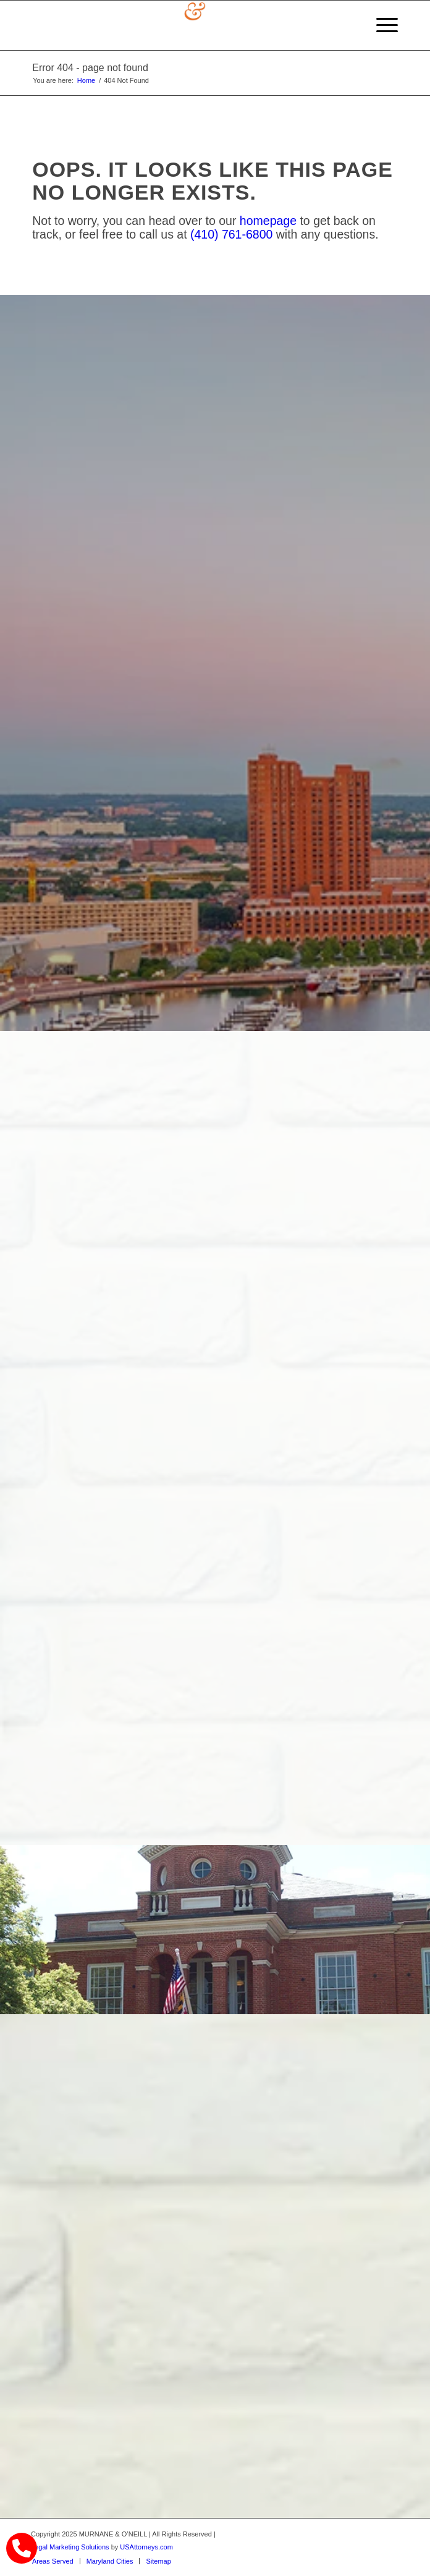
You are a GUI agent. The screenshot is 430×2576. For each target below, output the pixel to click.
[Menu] (381, 25)
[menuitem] (381, 25)
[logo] (178, 25)
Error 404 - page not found (90, 67)
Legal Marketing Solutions (70, 2547)
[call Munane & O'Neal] (21, 2548)
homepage (268, 220)
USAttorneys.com (146, 2547)
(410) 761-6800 (231, 234)
